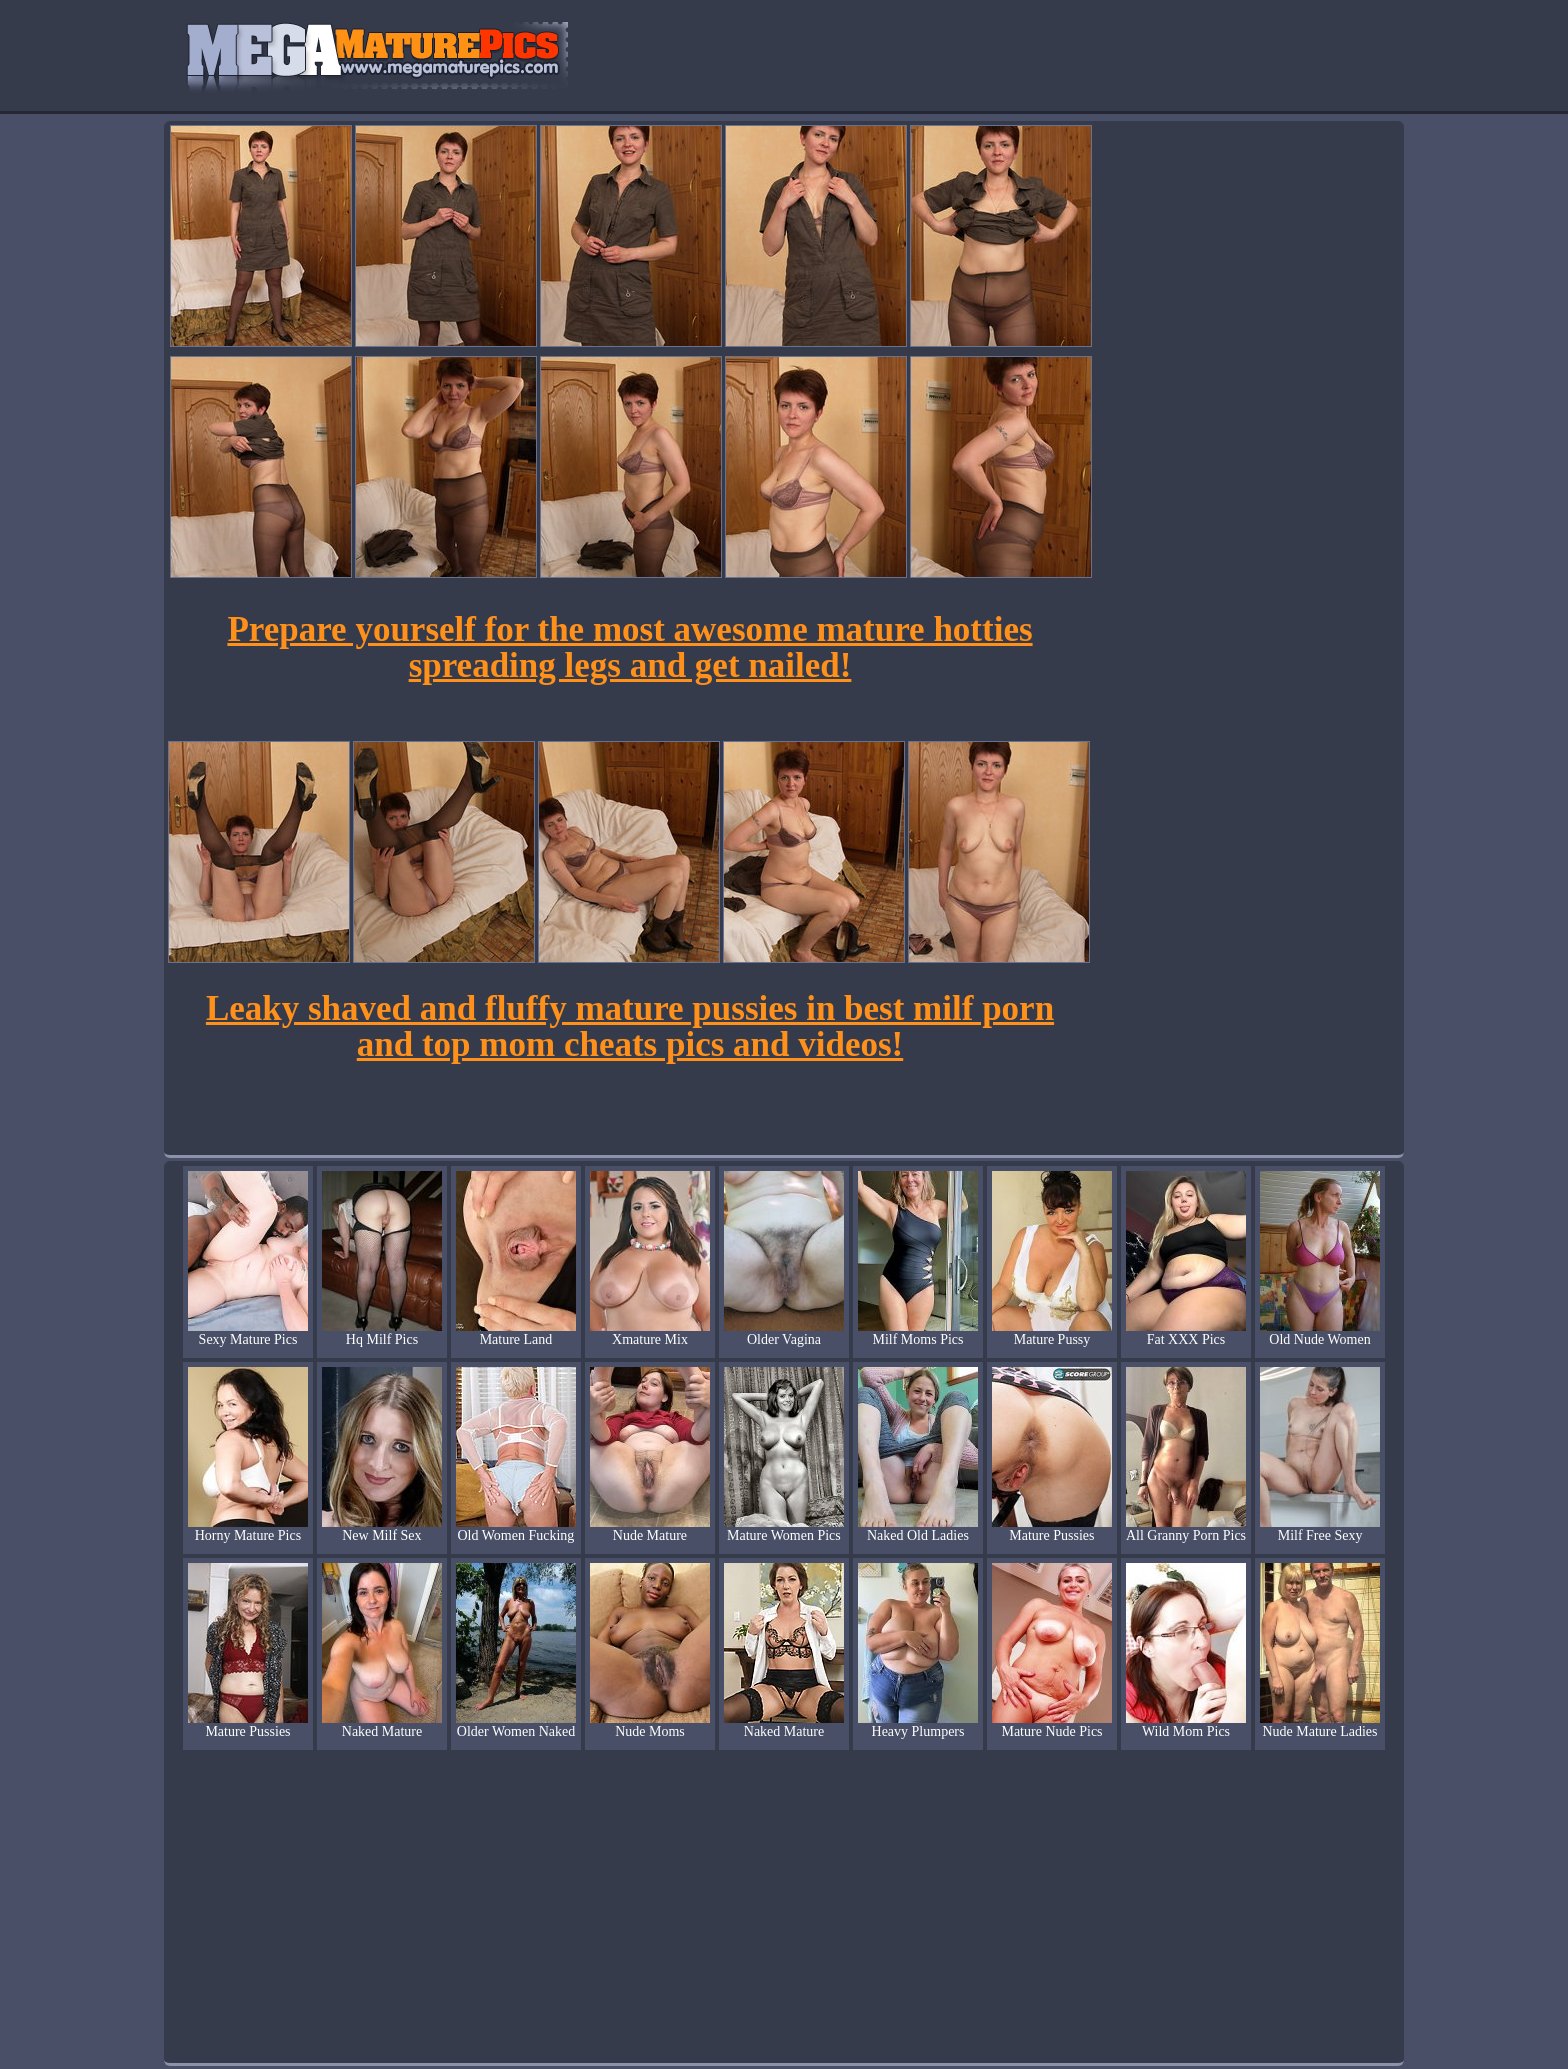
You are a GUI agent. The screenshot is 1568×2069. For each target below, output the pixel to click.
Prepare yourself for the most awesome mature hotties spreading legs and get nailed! (629, 647)
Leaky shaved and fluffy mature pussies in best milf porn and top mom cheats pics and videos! (630, 1026)
